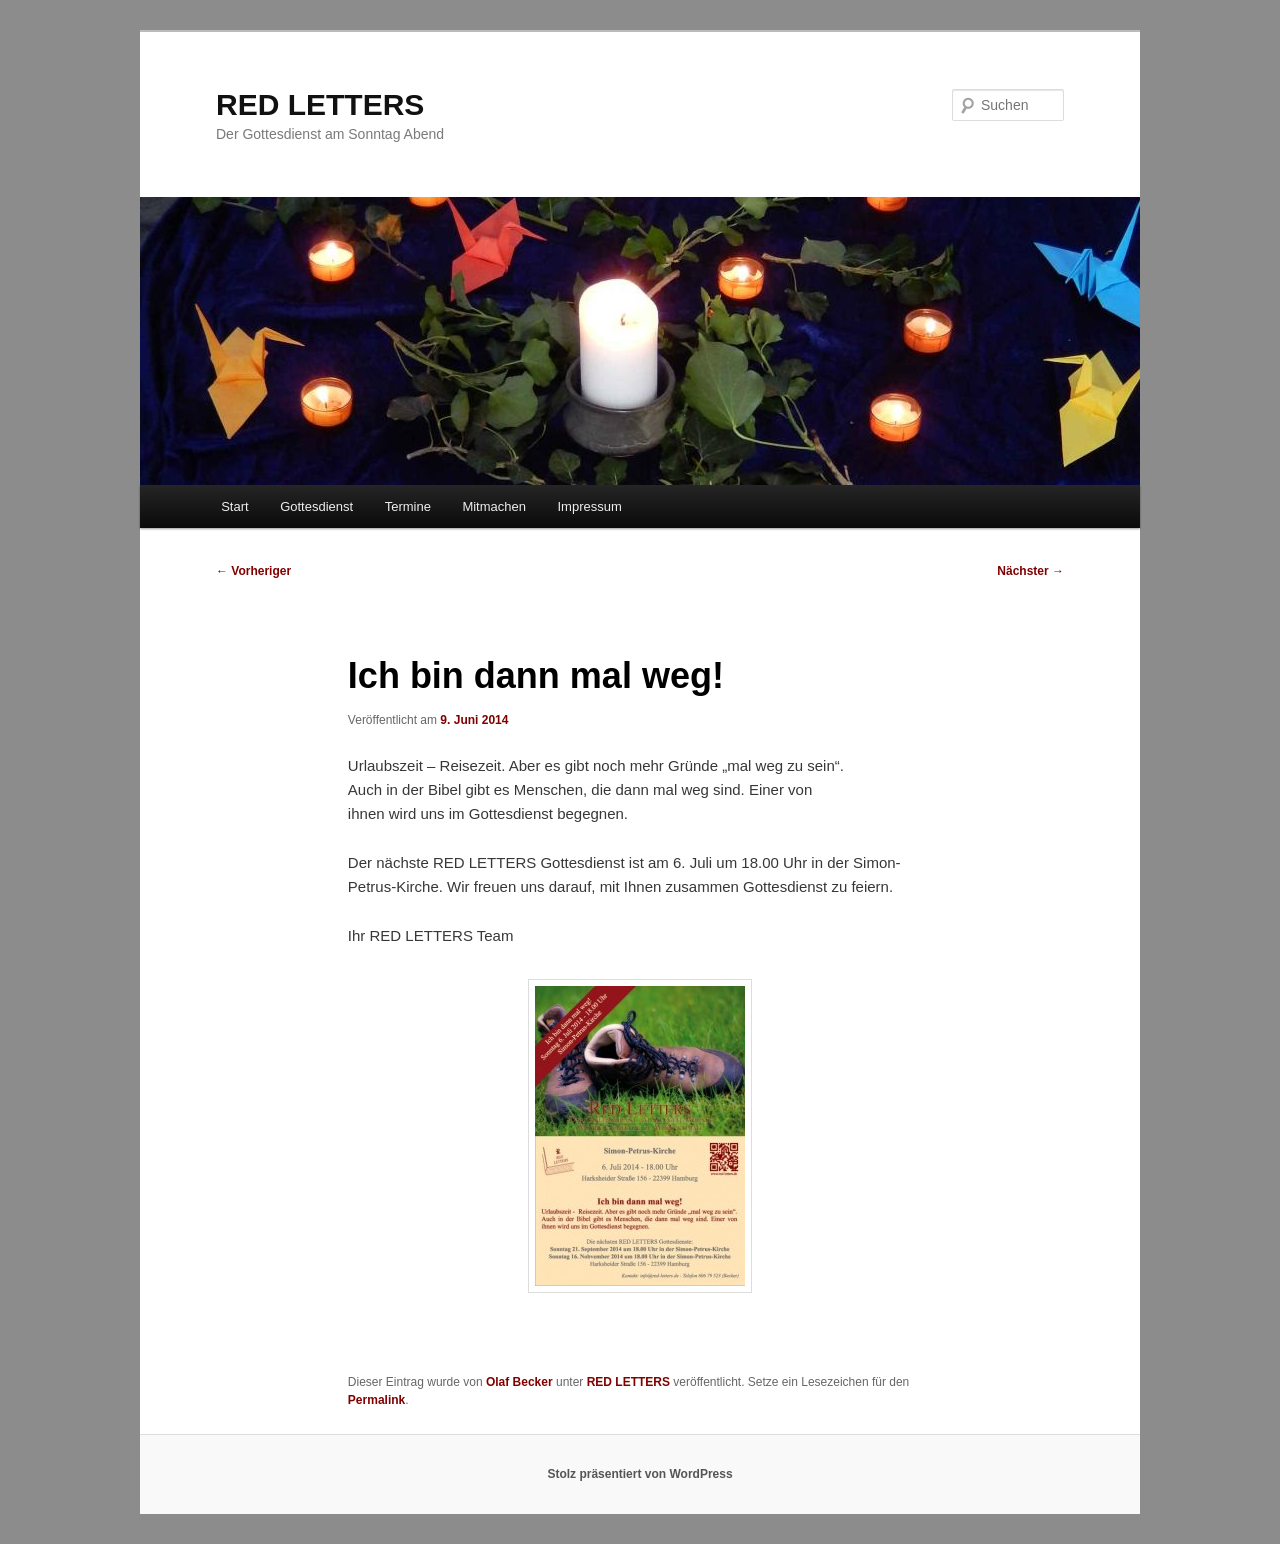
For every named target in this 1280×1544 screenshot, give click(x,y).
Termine (408, 506)
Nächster (1030, 571)
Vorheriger (253, 571)
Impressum (589, 506)
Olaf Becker (519, 1382)
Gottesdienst (316, 506)
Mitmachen (494, 506)
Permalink (376, 1400)
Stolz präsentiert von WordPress (639, 1474)
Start (234, 506)
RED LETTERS (320, 104)
